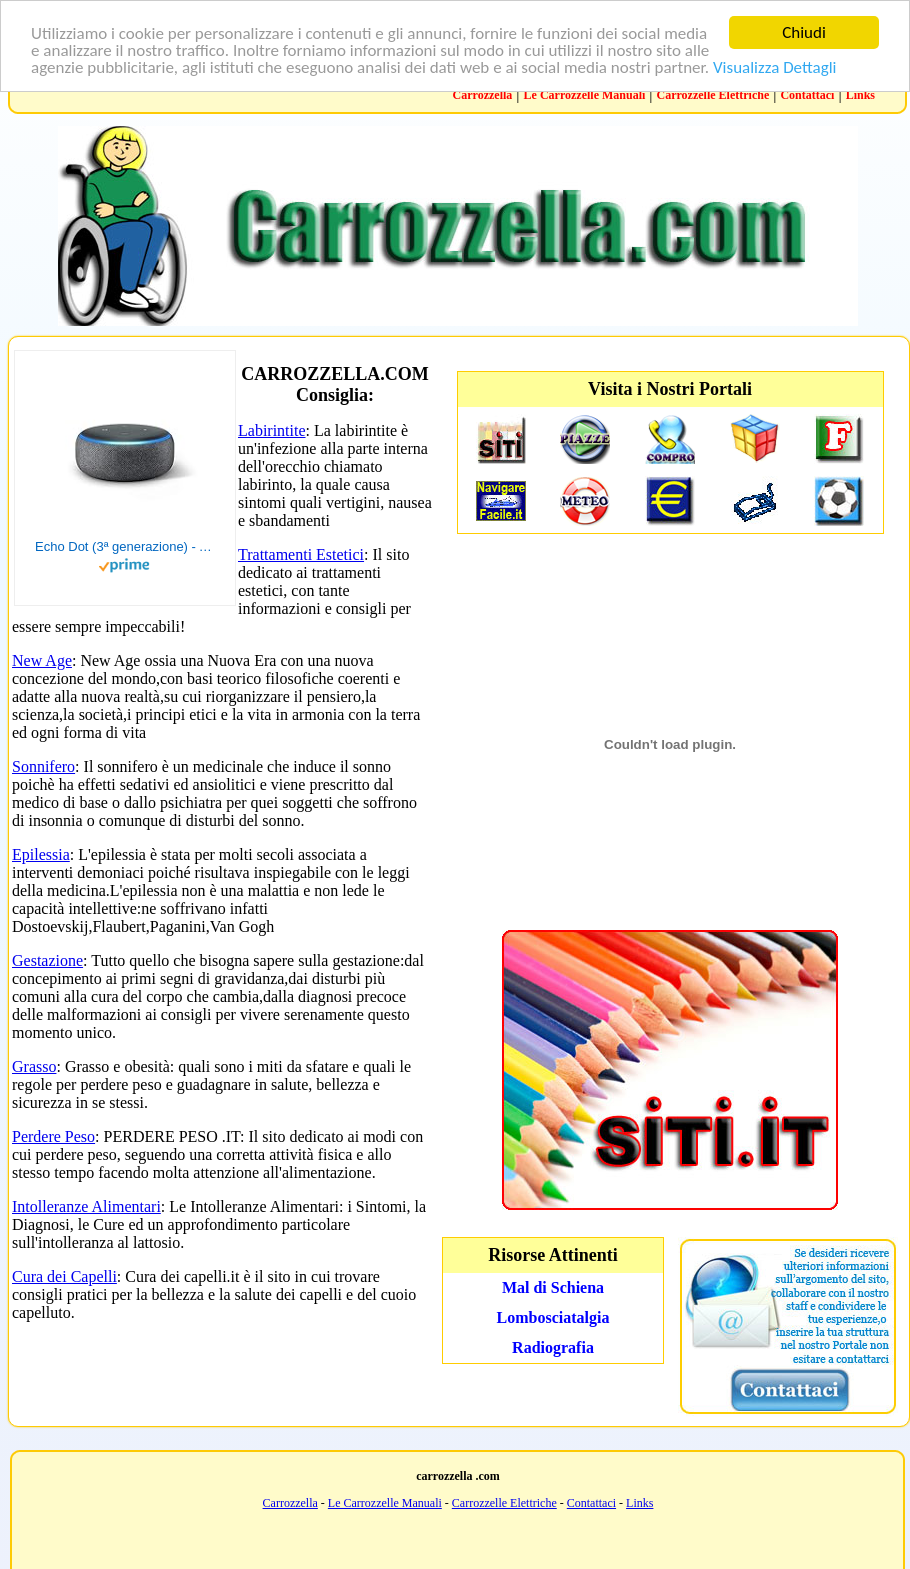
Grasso (34, 1066)
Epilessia (41, 854)
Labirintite (272, 430)
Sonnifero (43, 766)
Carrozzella (483, 95)
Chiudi (804, 32)
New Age (42, 660)
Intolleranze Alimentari (86, 1206)
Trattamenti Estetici (301, 554)
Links (860, 95)
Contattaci (807, 95)
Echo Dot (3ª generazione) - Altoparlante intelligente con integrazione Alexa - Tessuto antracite (125, 546)
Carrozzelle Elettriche (713, 95)
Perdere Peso (53, 1136)
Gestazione (47, 960)
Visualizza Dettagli (775, 67)
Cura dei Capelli (64, 1276)
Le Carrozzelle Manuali (585, 95)
